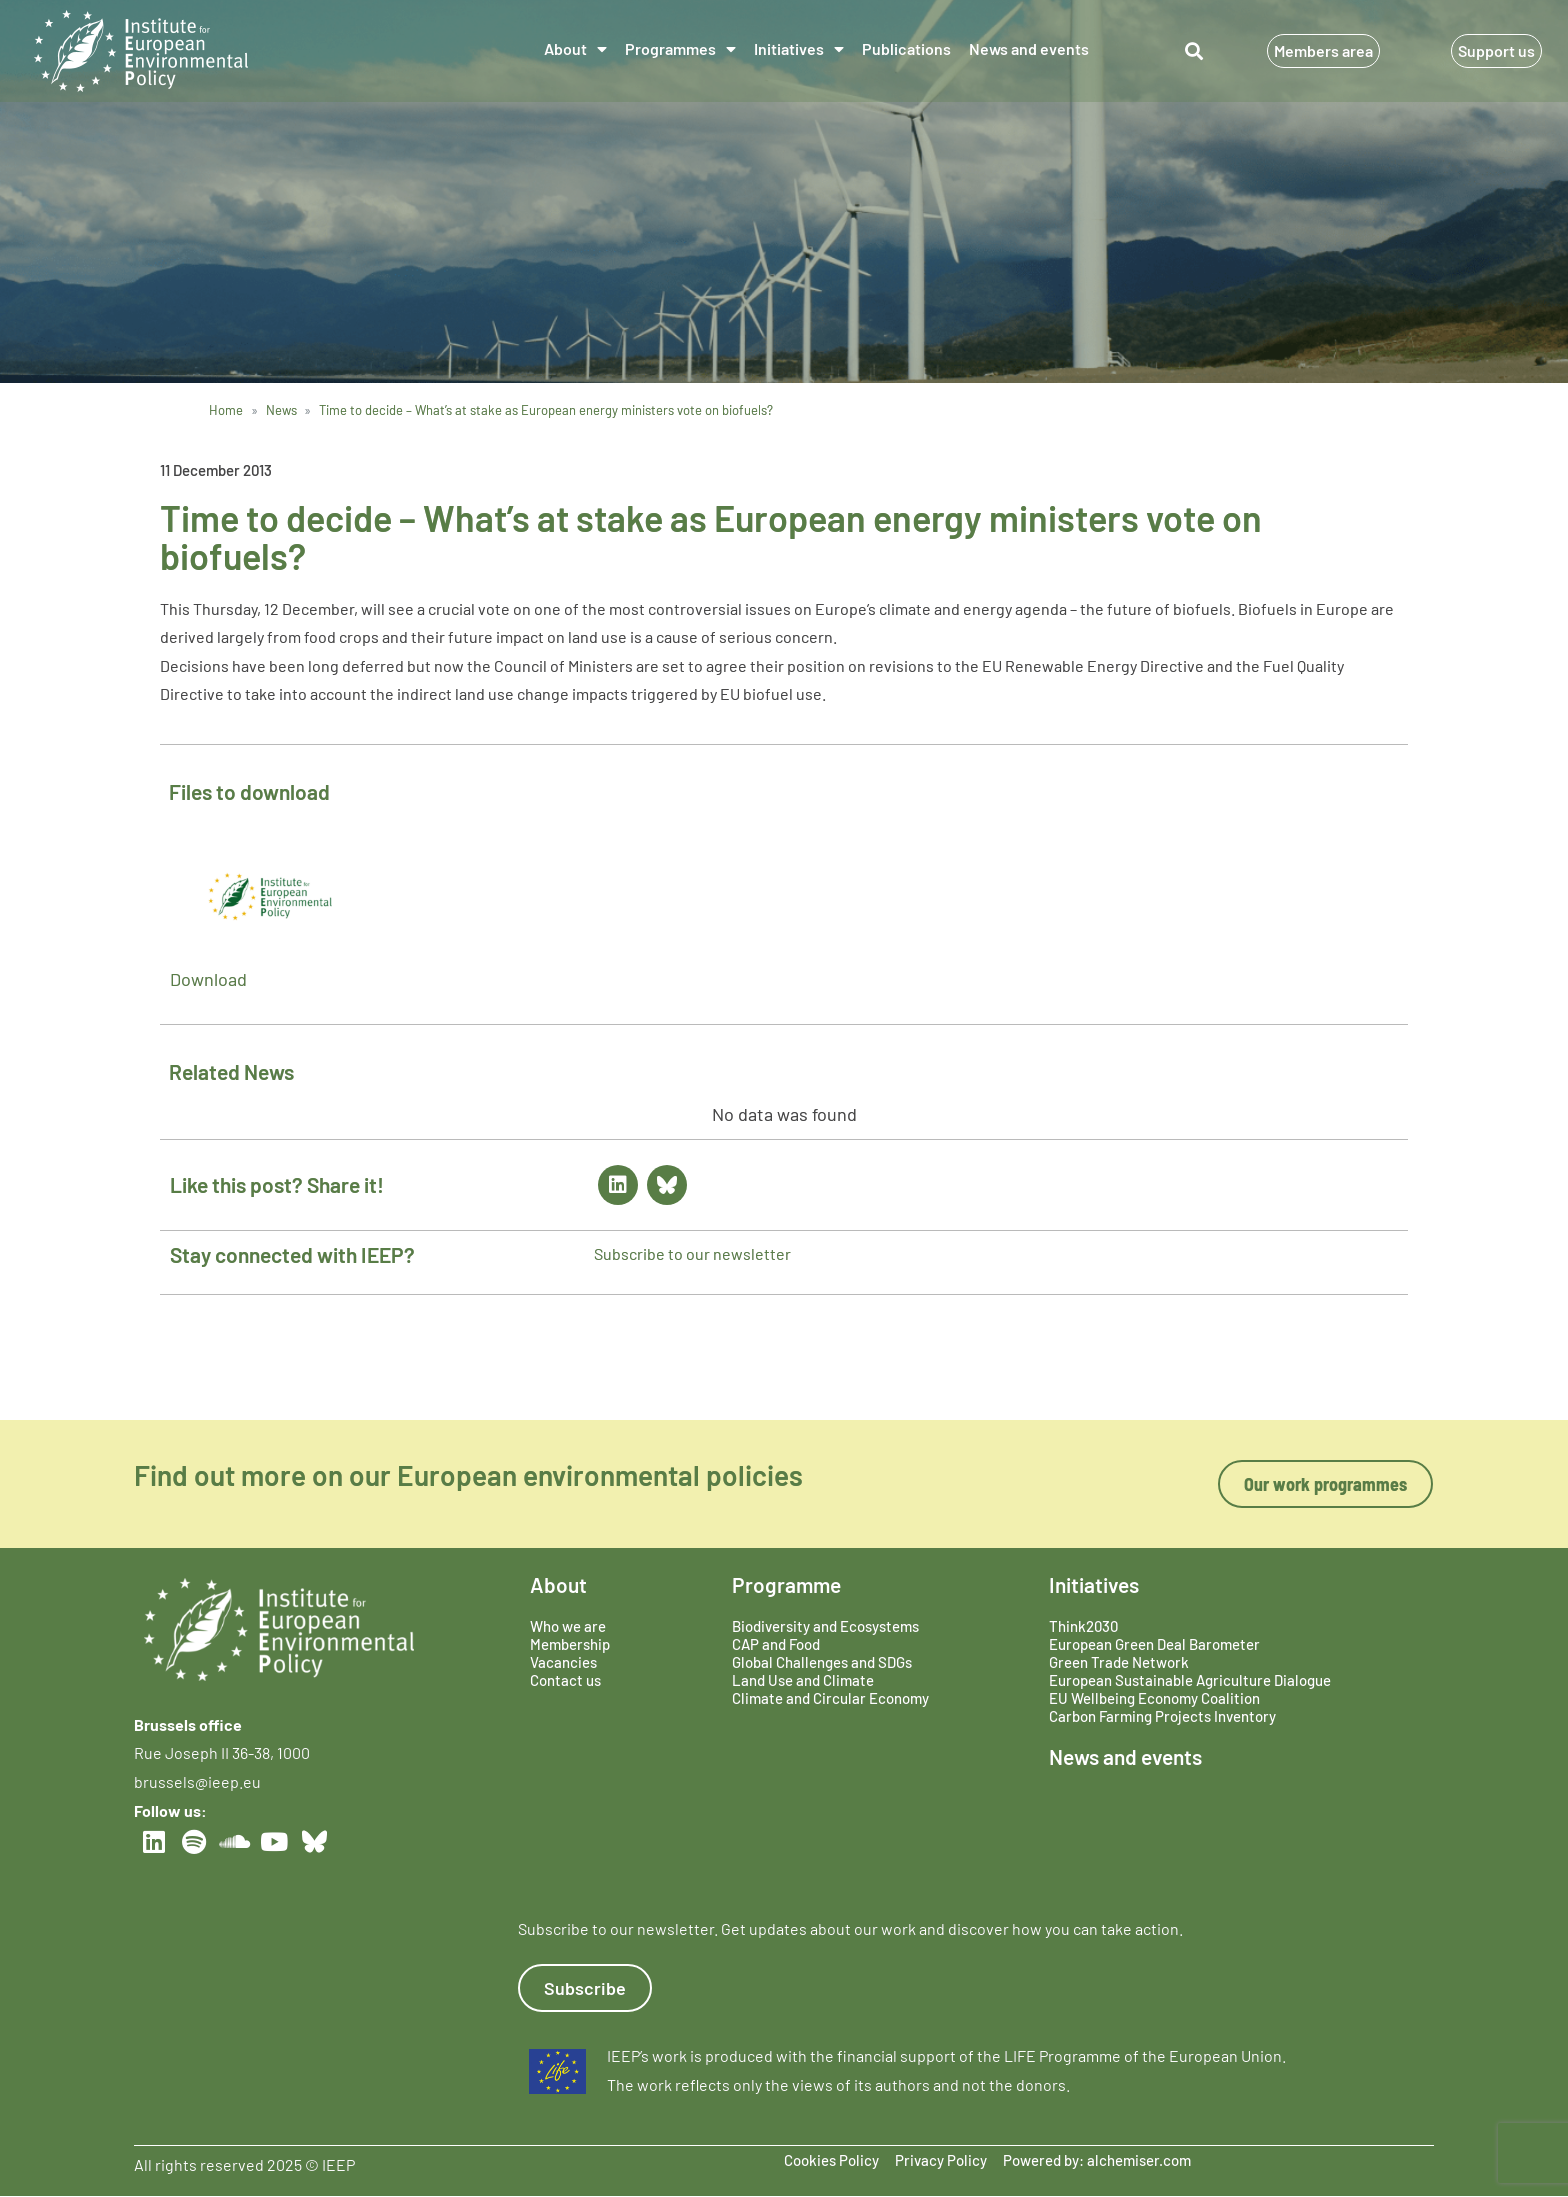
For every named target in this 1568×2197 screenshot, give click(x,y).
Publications (906, 48)
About (575, 49)
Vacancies (563, 1662)
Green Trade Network (1119, 1662)
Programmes (680, 49)
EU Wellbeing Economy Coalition (1154, 1698)
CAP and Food (776, 1644)
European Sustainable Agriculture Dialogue (1190, 1680)
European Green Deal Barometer (1154, 1644)
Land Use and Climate (803, 1680)
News (281, 410)
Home (226, 410)
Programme (786, 1584)
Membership (570, 1644)
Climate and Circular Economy (830, 1698)
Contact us (565, 1680)
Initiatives (799, 49)
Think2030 (1083, 1626)
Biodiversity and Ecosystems (825, 1626)
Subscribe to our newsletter (692, 1253)
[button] (1194, 51)
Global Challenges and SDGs (822, 1662)
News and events (1029, 48)
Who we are (568, 1626)
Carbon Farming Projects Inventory (1162, 1716)
